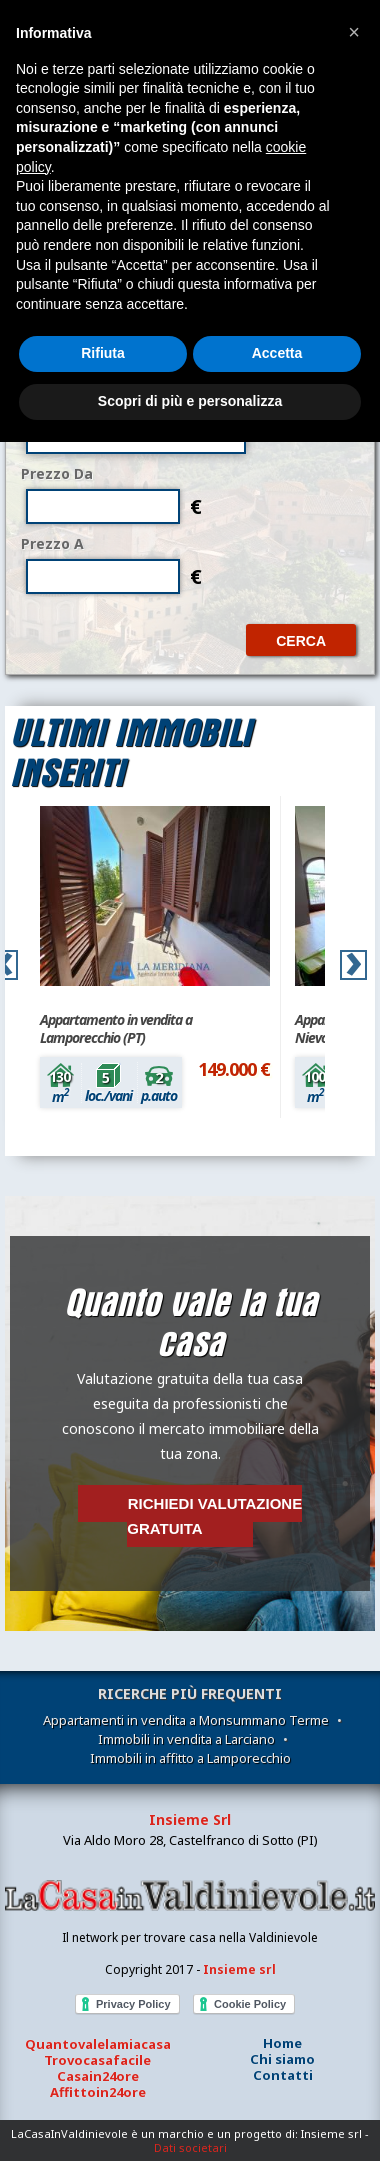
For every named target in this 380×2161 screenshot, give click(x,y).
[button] (354, 32)
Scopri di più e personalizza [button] (190, 401)
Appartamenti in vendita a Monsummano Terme (186, 1720)
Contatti (283, 2075)
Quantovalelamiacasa (98, 2044)
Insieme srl (239, 1969)
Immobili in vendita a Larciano (186, 1739)
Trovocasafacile (97, 2060)
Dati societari (190, 2147)
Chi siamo (282, 2059)
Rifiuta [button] (103, 353)
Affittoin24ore (98, 2092)
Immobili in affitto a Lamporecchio (190, 1758)
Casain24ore (98, 2076)
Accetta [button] (277, 353)
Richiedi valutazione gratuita (214, 1516)
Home (282, 2043)
